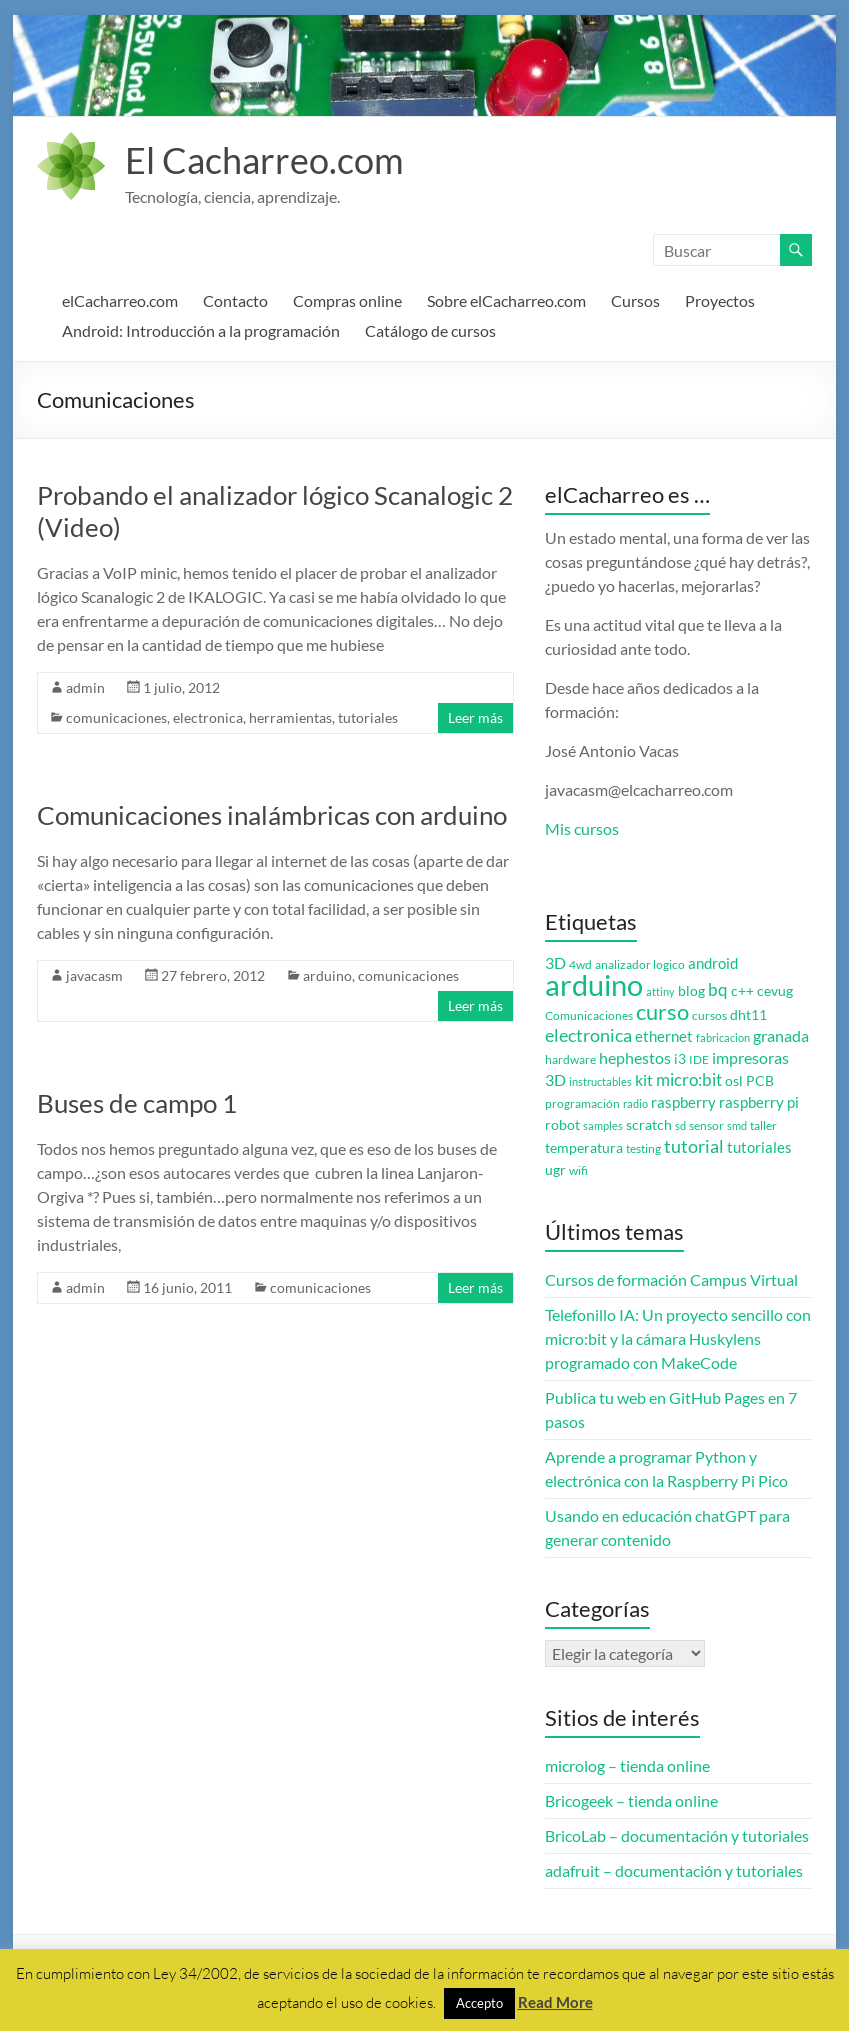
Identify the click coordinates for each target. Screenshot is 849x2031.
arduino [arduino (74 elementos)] (594, 984)
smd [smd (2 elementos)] (737, 1125)
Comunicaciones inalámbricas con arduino (272, 815)
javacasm (94, 975)
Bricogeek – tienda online (631, 1800)
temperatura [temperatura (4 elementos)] (584, 1148)
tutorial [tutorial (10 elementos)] (694, 1146)
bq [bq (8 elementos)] (718, 989)
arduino (327, 975)
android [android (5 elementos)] (713, 963)
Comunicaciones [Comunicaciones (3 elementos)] (589, 1015)
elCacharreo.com (120, 300)
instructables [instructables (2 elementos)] (600, 1081)
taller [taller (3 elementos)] (763, 1125)
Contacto (235, 300)
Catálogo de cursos (430, 330)
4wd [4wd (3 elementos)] (580, 964)
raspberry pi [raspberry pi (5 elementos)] (759, 1102)
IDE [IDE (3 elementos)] (699, 1059)
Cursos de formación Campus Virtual (671, 1279)
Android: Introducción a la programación (201, 330)
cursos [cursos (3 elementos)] (709, 1015)
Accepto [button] (479, 2003)
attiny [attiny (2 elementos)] (660, 991)
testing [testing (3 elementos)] (643, 1148)
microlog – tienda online (627, 1765)
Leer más (475, 717)
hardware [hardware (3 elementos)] (570, 1059)
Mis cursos (582, 828)
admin (85, 687)
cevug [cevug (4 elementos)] (775, 991)
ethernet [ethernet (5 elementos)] (664, 1036)
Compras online (347, 300)
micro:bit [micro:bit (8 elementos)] (689, 1079)
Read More (555, 2002)
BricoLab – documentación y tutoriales (677, 1835)
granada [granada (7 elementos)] (781, 1035)
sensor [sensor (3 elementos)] (706, 1125)
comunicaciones (116, 717)
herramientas (290, 717)
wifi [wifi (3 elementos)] (578, 1170)
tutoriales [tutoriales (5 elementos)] (759, 1147)
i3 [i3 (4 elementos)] (680, 1059)
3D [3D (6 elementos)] (555, 963)
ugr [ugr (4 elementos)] (555, 1170)
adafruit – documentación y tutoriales (674, 1870)
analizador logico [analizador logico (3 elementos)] (640, 964)
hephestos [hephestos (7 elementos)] (635, 1057)
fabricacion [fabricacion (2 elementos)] (723, 1037)
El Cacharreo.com (264, 160)
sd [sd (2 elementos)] (680, 1125)
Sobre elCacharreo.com (506, 300)
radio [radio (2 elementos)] (635, 1103)
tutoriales (368, 717)
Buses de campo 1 (137, 1103)
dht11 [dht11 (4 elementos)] (748, 1015)
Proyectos (720, 300)
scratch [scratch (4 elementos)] (649, 1125)
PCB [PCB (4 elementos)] (760, 1081)
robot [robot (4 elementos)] (562, 1125)
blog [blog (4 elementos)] (691, 991)
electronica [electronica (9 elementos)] (588, 1035)
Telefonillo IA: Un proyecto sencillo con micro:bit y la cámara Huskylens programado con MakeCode (678, 1338)
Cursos (635, 300)
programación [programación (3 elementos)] (582, 1103)
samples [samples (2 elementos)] (603, 1125)
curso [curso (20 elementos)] (662, 1011)
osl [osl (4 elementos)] (734, 1081)
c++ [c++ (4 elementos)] (742, 991)
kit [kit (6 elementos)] (644, 1080)
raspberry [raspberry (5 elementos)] (683, 1102)
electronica (208, 717)
